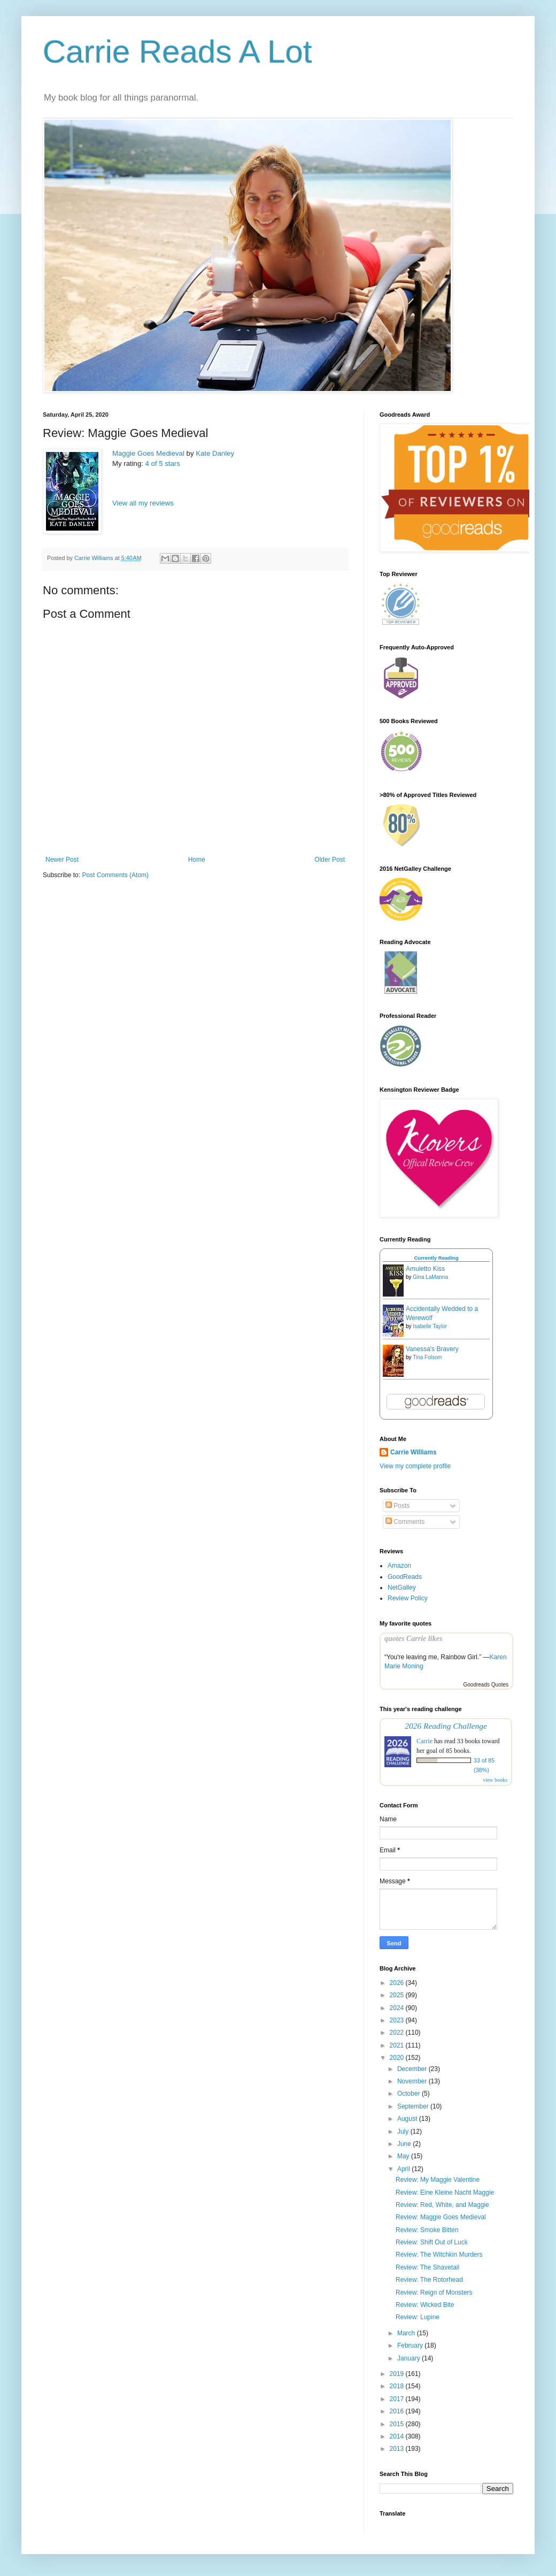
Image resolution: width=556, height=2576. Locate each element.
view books (495, 1780)
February (410, 2345)
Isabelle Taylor (430, 1326)
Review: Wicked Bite (425, 2305)
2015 (398, 2424)
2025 (398, 1995)
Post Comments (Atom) (115, 875)
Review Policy (408, 1598)
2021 (398, 2045)
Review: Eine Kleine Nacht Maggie (445, 2192)
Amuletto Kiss (425, 1268)
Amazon (399, 1565)
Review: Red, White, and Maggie (442, 2205)
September (413, 2106)
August (408, 2118)
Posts (397, 1505)
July (404, 2131)
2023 (398, 2020)
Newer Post (62, 859)
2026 (398, 1983)
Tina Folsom (427, 1357)
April (404, 2169)
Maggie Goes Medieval (148, 453)
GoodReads (405, 1577)
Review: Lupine (417, 2317)
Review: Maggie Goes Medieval (441, 2217)
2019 (398, 2374)
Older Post (329, 859)
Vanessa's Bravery (432, 1349)
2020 (398, 2057)
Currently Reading (436, 1258)
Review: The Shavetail (427, 2267)
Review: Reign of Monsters (434, 2292)
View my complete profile (415, 1466)
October (409, 2093)
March (407, 2333)
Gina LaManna (430, 1277)
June (405, 2144)
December (413, 2069)
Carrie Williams (413, 1452)
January (409, 2358)
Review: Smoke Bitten (427, 2230)
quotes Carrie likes (413, 1638)
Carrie (424, 1741)
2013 (398, 2448)
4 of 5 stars (162, 463)
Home (196, 859)
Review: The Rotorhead (429, 2279)
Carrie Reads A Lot (177, 52)
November (413, 2081)
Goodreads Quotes (486, 1685)
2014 (398, 2436)
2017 (398, 2399)
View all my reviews (143, 503)
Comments (404, 1521)
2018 (398, 2386)
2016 (398, 2411)
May (404, 2156)
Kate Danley (215, 453)
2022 (398, 2032)
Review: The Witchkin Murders (439, 2254)
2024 (398, 2008)
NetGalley (402, 1587)
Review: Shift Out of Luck (432, 2242)
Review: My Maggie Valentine (438, 2179)
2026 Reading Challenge (446, 1725)
